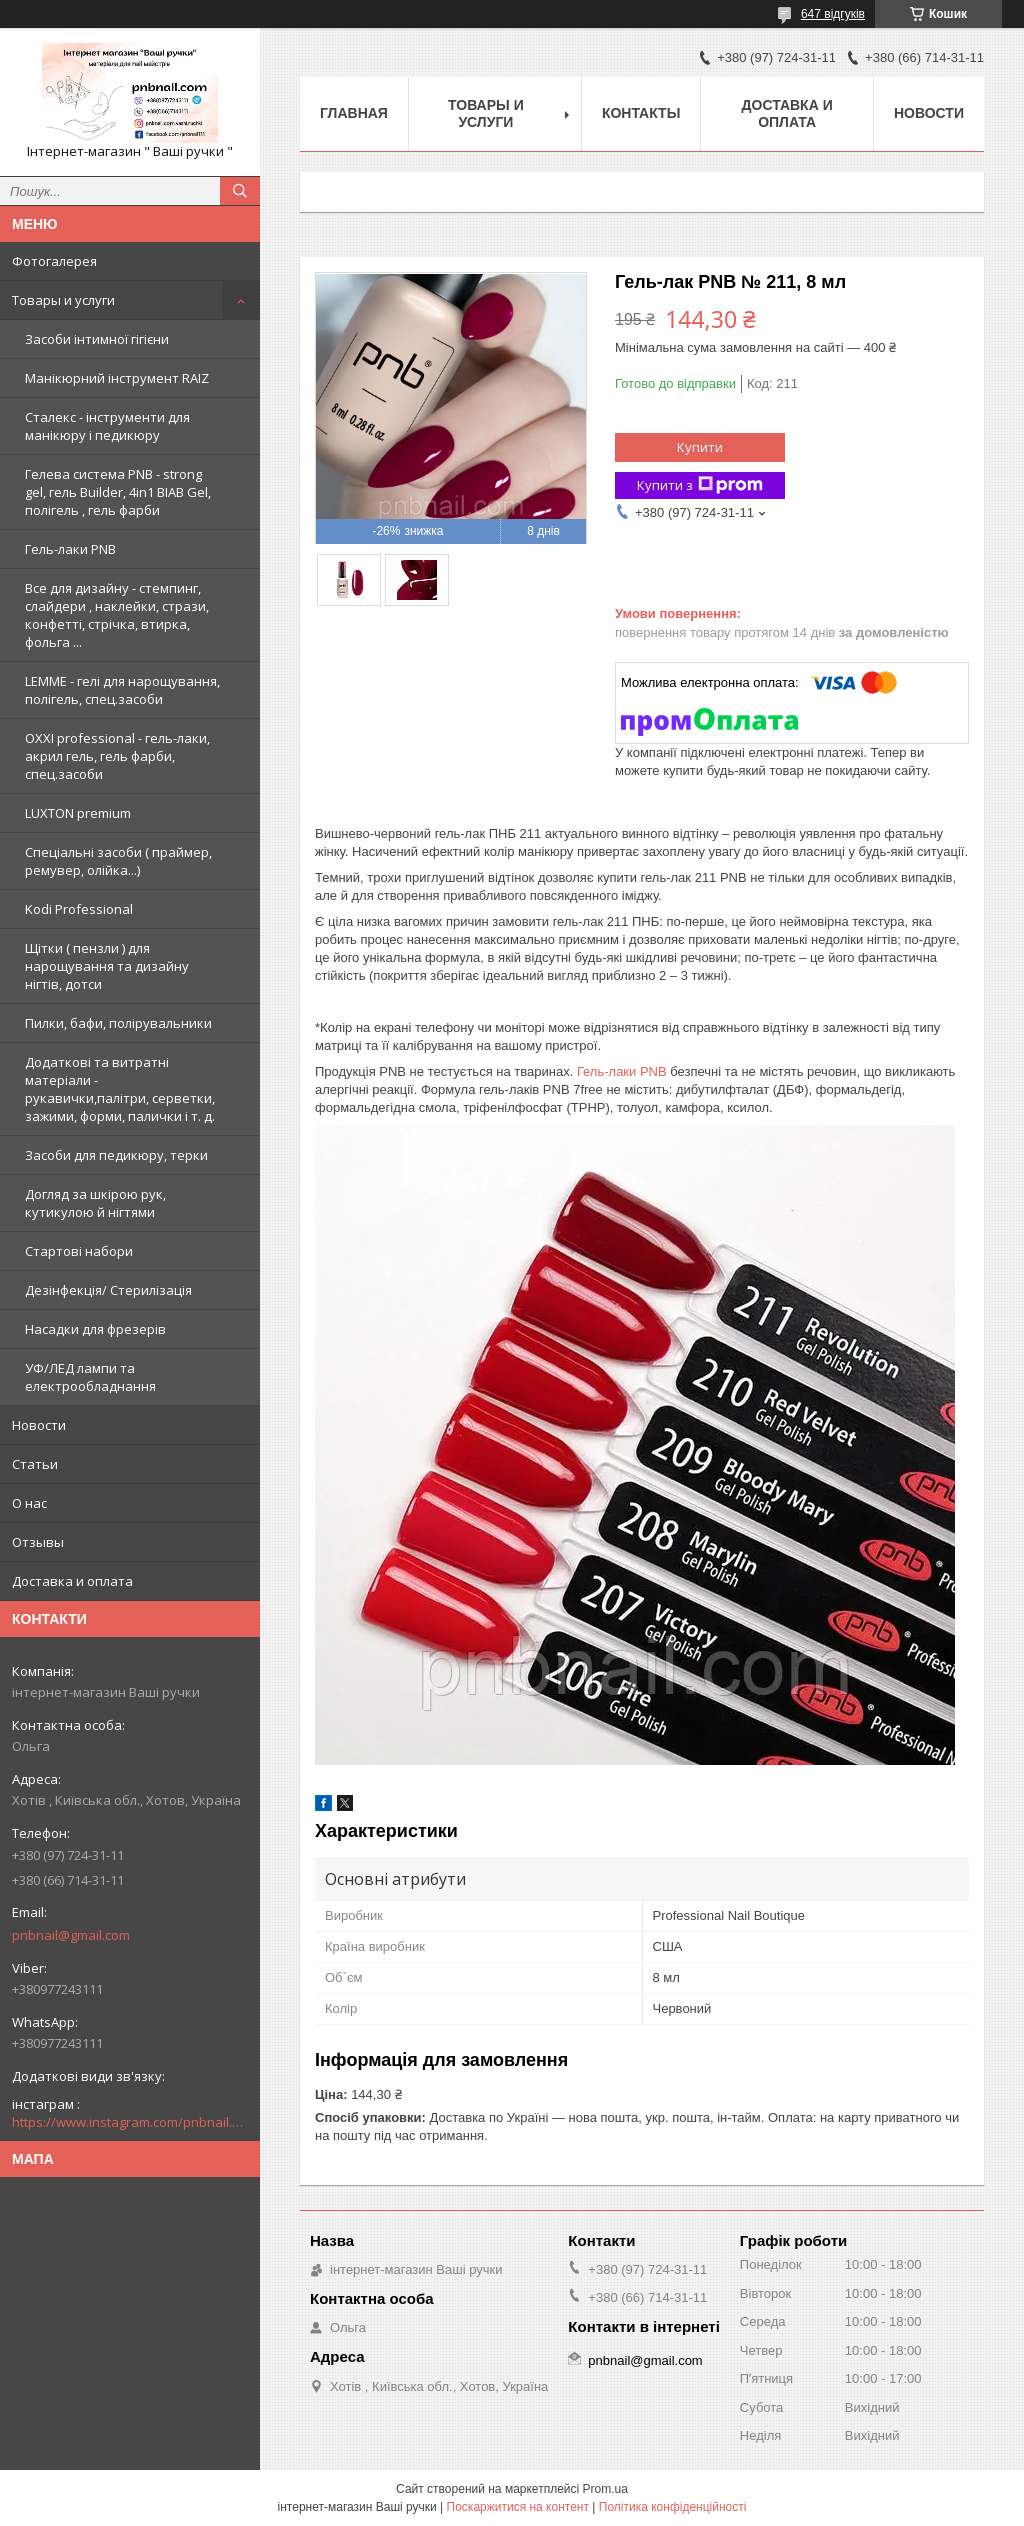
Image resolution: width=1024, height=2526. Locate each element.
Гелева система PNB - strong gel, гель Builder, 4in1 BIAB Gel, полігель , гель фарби (118, 492)
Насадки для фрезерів (95, 1329)
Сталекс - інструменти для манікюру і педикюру (107, 426)
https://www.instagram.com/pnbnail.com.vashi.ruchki (130, 2122)
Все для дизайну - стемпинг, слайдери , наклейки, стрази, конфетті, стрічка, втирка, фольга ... (117, 615)
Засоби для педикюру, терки (116, 1155)
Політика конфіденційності (673, 2507)
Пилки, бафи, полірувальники (118, 1023)
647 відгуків (833, 14)
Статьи (35, 1464)
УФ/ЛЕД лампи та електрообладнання (90, 1377)
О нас (29, 1503)
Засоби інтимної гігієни (97, 339)
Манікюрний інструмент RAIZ (117, 378)
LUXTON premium (78, 813)
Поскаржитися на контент (518, 2507)
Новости (39, 1425)
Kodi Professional (79, 909)
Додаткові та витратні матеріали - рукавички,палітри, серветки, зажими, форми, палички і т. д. (120, 1089)
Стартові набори (79, 1251)
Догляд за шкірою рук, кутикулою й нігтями (95, 1203)
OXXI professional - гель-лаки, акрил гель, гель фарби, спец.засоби (117, 756)
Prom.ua (605, 2489)
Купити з (700, 485)
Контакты (641, 113)
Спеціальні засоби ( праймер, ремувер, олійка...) (118, 861)
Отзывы (38, 1542)
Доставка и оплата (72, 1581)
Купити (700, 447)
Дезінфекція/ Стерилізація (108, 1290)
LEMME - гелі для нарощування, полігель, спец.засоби (122, 690)
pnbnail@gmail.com (71, 1935)
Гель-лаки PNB (70, 549)
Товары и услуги (63, 300)
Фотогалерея (54, 261)
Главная (354, 113)
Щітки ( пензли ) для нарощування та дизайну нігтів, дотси (107, 966)
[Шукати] (240, 191)
